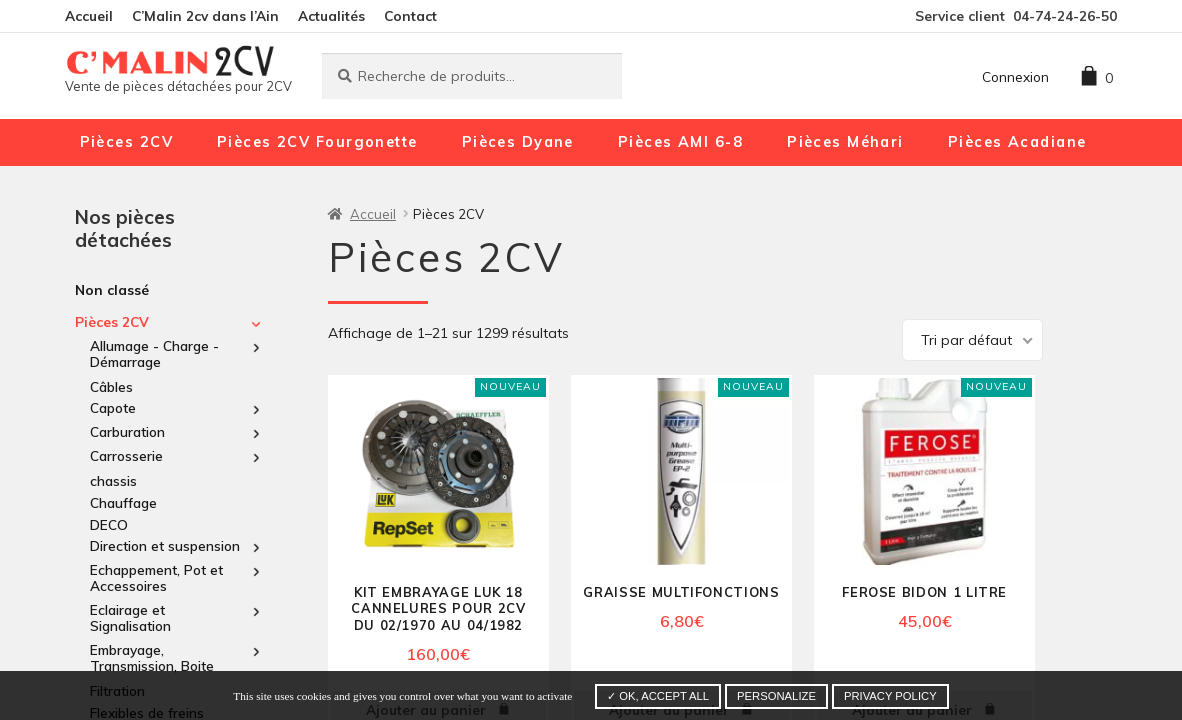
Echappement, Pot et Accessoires (156, 578)
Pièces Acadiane (1017, 142)
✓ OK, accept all (658, 696)
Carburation (127, 432)
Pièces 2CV (126, 142)
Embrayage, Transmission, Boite (152, 658)
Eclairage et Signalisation (130, 618)
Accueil (89, 15)
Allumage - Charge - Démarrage (154, 354)
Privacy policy (890, 696)
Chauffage (123, 502)
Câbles (111, 386)
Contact (410, 15)
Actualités (331, 15)
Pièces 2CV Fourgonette (317, 142)
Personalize (776, 696)
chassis (113, 480)
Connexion (1015, 76)
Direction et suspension (165, 546)
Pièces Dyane (518, 142)
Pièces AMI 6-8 (680, 142)
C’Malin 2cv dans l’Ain (205, 15)
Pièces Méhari (845, 142)
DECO (109, 524)
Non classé (112, 289)
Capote (113, 408)
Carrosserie (126, 456)
